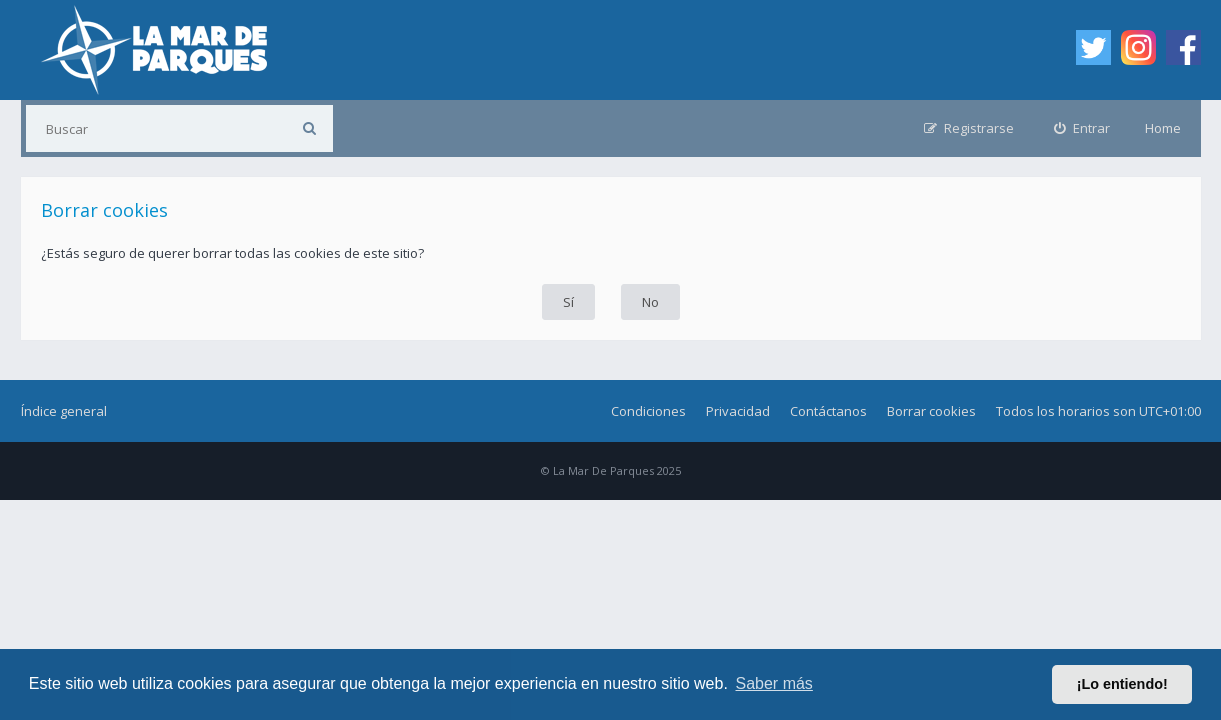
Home (1163, 128)
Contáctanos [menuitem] (828, 411)
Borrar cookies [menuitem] (931, 411)
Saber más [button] (774, 683)
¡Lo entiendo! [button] (1122, 684)
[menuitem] (1082, 128)
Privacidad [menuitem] (738, 411)
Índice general (64, 411)
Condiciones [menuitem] (648, 411)
